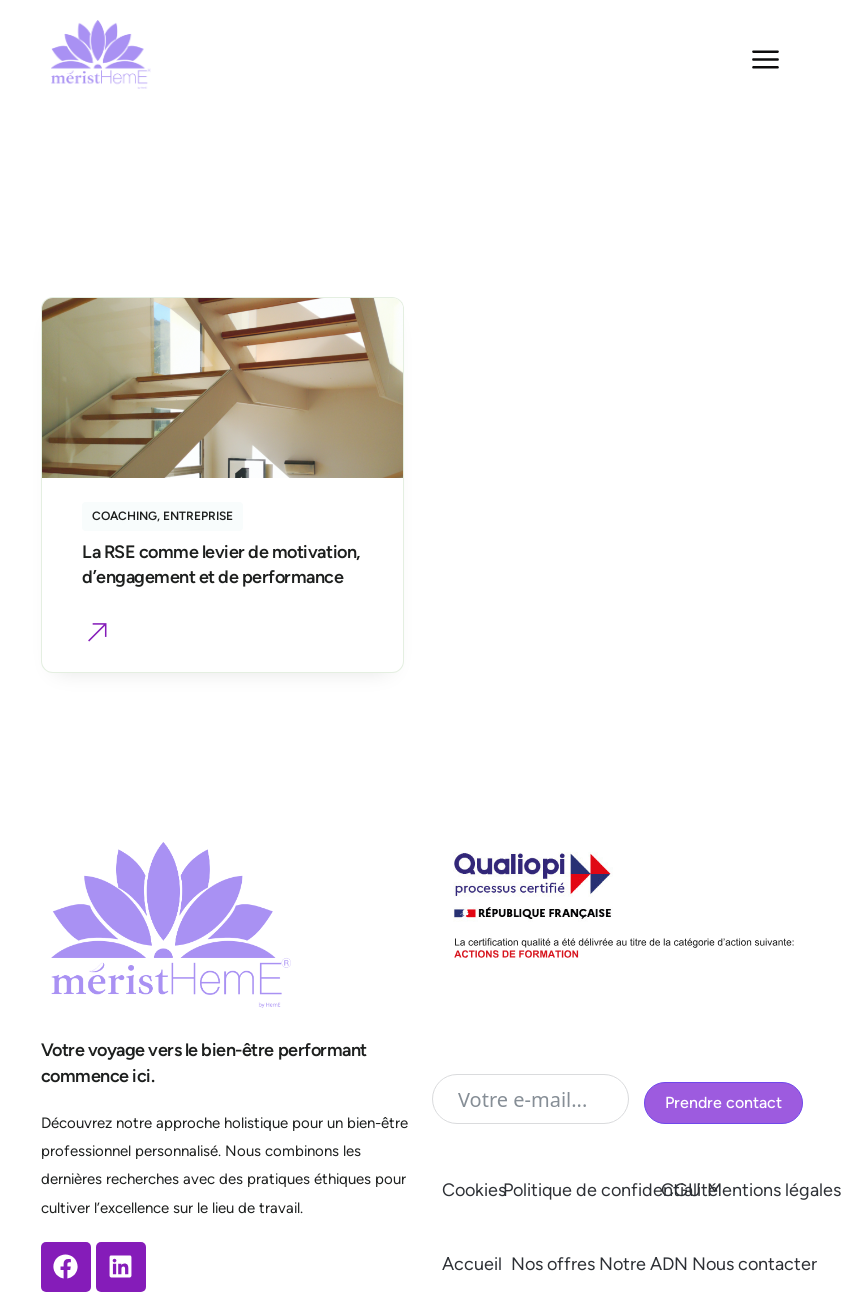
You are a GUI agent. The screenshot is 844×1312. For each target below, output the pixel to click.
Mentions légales (774, 1190)
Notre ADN (643, 1264)
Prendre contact (723, 1102)
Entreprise (198, 516)
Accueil (472, 1264)
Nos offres (553, 1264)
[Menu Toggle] (765, 59)
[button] (97, 635)
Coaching (124, 516)
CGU (681, 1190)
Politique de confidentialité (610, 1190)
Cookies (474, 1190)
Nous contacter (754, 1264)
